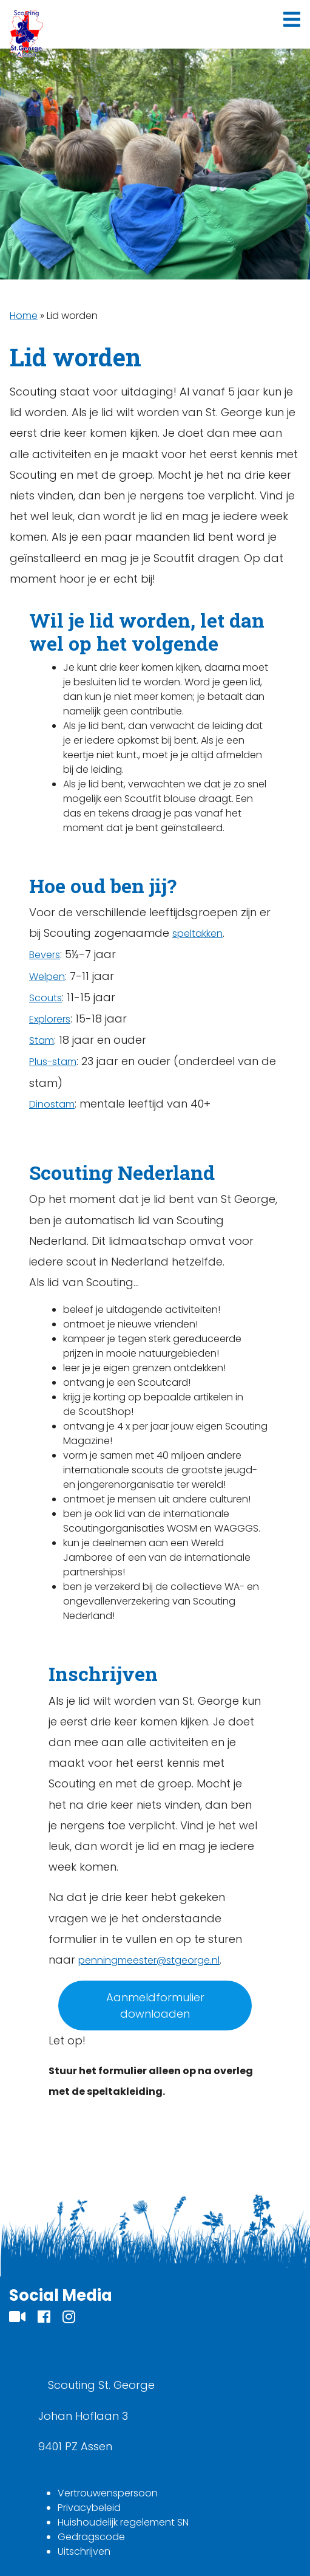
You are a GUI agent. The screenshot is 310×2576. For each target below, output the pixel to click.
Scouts (45, 998)
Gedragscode (91, 2537)
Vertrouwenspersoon (108, 2493)
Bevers (44, 955)
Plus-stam (52, 1062)
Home (24, 316)
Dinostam (52, 1104)
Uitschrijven (84, 2551)
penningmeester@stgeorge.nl (149, 1960)
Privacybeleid (89, 2508)
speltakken (197, 933)
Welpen (47, 977)
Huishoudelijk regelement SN (123, 2522)
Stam (41, 1040)
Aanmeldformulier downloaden (155, 2005)
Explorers (49, 1019)
